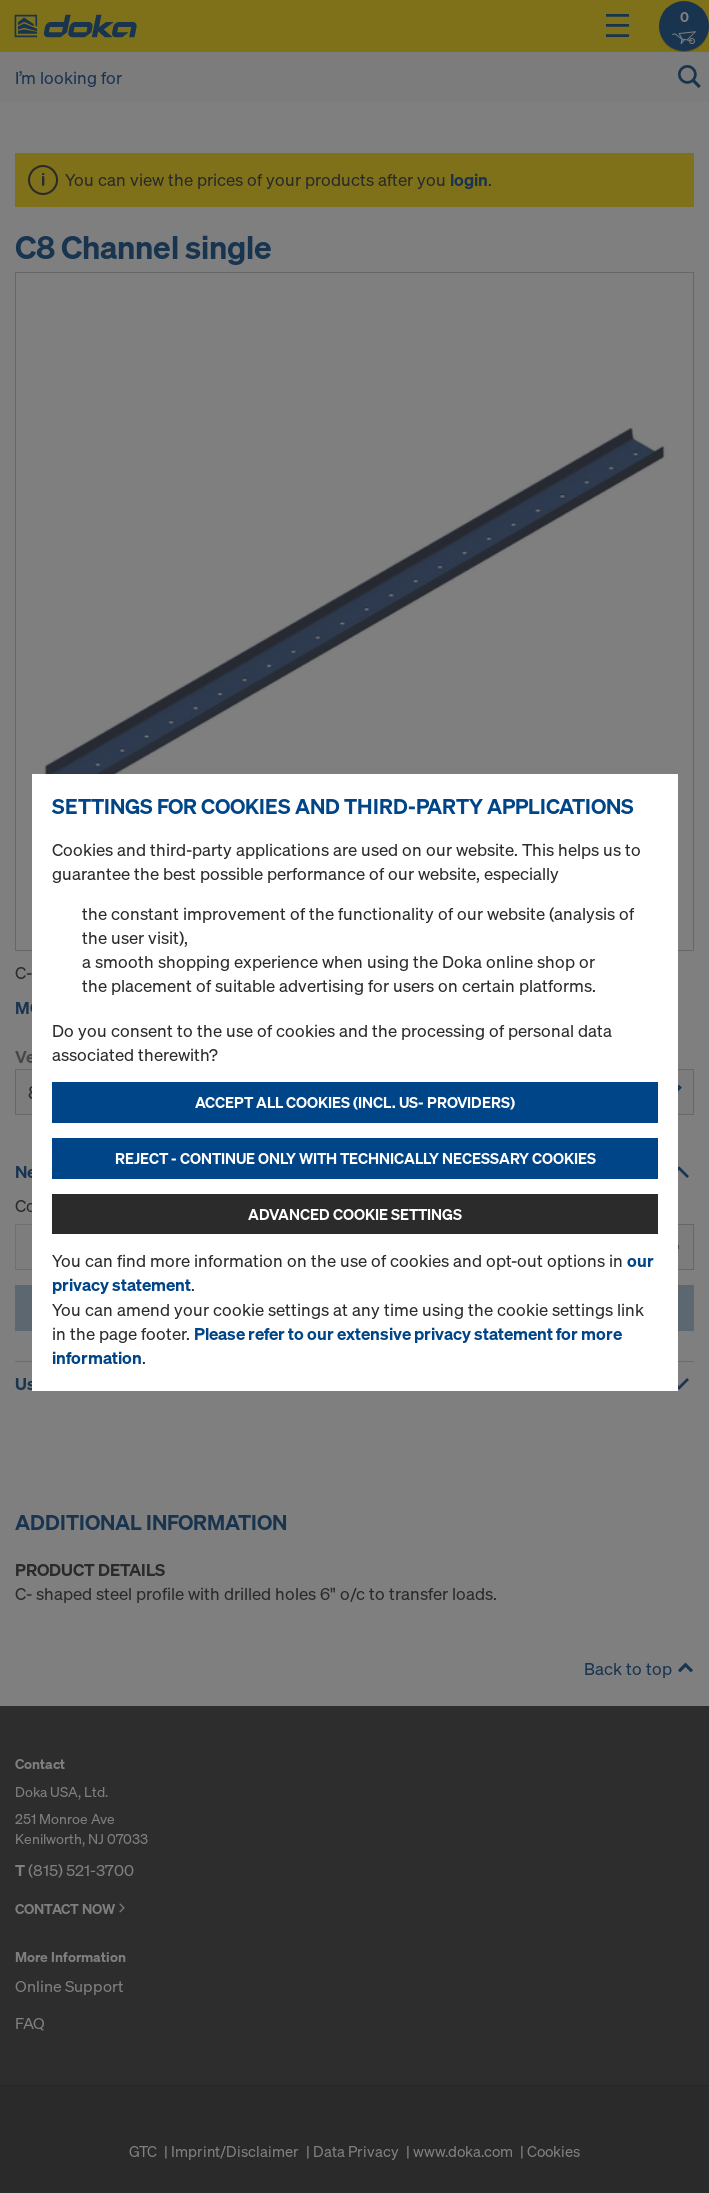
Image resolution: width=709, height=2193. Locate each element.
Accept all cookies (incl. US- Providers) (355, 1102)
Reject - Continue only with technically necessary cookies (355, 1158)
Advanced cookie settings (355, 1214)
